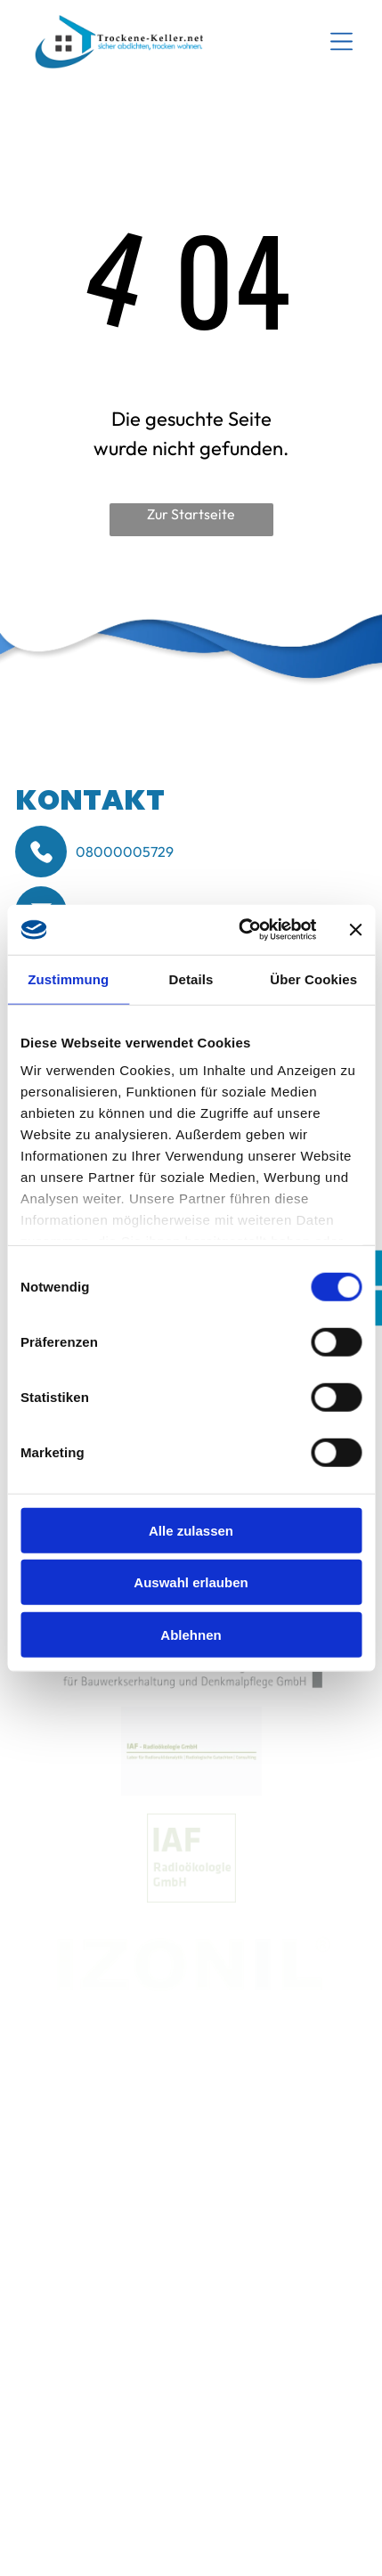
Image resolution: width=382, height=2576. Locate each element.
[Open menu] (341, 41)
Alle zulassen (191, 1529)
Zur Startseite (191, 514)
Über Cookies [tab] (313, 978)
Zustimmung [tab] (68, 978)
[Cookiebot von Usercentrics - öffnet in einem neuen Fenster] (240, 930)
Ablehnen (190, 1634)
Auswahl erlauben (191, 1582)
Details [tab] (191, 978)
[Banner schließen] (355, 930)
